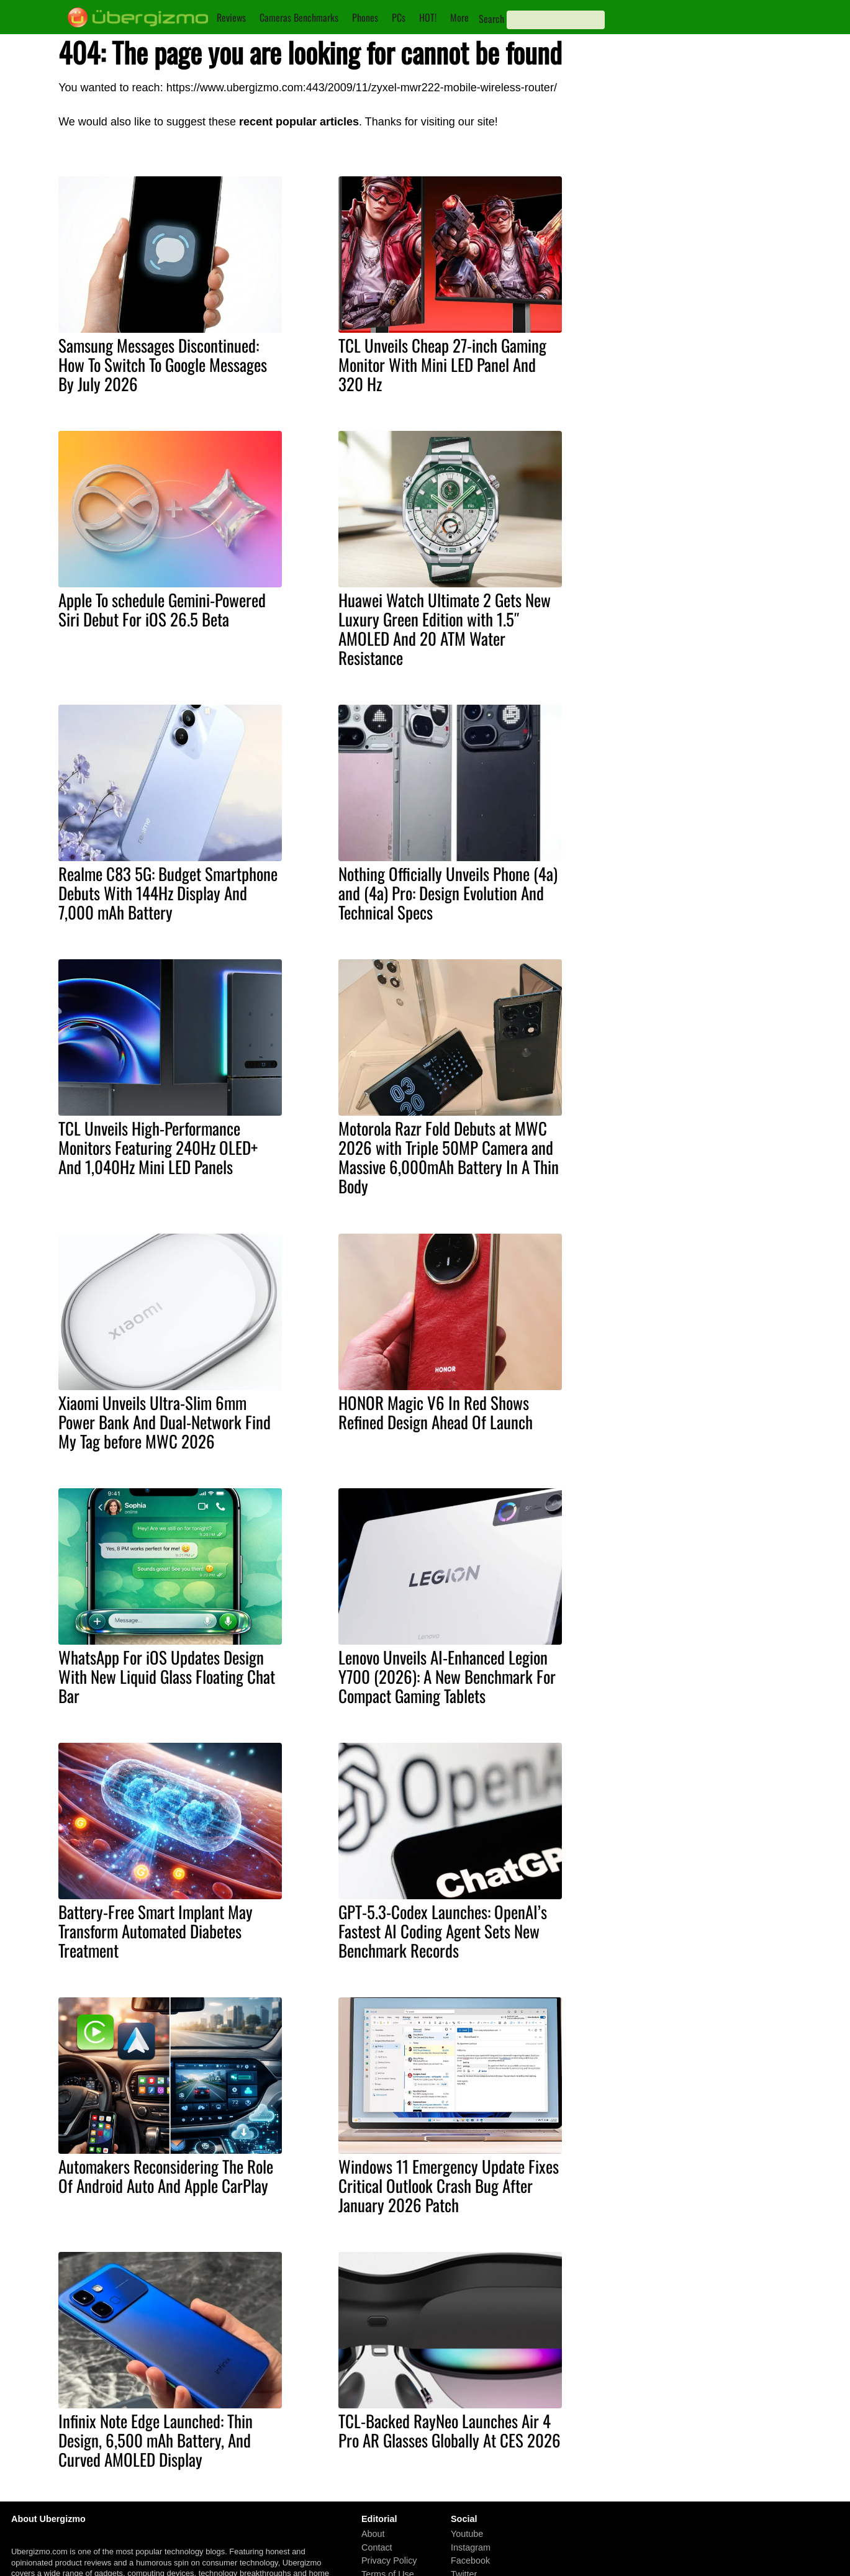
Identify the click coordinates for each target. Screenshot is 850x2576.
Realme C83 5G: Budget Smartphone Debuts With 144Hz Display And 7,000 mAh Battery (168, 892)
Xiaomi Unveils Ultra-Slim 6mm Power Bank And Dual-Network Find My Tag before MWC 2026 (164, 1421)
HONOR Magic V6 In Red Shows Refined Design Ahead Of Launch (435, 1412)
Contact (376, 2547)
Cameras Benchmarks (299, 17)
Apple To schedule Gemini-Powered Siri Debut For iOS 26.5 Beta (162, 609)
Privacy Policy (389, 2561)
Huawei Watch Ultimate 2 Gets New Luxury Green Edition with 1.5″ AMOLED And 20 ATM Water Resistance (444, 628)
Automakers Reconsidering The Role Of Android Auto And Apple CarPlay (165, 2176)
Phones (365, 17)
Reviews (231, 17)
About (373, 2534)
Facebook (470, 2561)
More (459, 17)
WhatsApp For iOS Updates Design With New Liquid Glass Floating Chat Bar (166, 1676)
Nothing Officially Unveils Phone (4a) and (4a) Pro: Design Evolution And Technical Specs (448, 892)
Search (491, 18)
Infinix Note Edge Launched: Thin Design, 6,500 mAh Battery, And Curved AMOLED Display (155, 2440)
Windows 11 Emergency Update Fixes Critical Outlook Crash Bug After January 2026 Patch (448, 2185)
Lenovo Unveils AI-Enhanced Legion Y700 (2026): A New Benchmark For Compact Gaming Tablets (447, 1676)
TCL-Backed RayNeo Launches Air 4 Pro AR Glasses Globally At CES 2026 (449, 2430)
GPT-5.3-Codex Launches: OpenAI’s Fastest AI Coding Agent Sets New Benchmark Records (442, 1931)
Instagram (471, 2547)
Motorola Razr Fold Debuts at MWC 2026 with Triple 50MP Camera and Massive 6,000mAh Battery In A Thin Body (448, 1157)
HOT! (427, 17)
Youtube (467, 2534)
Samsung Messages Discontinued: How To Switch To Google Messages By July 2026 (162, 364)
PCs (398, 17)
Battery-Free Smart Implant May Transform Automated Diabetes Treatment (155, 1931)
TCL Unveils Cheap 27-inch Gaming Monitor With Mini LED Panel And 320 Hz (442, 364)
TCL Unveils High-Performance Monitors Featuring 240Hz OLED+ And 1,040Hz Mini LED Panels (158, 1147)
